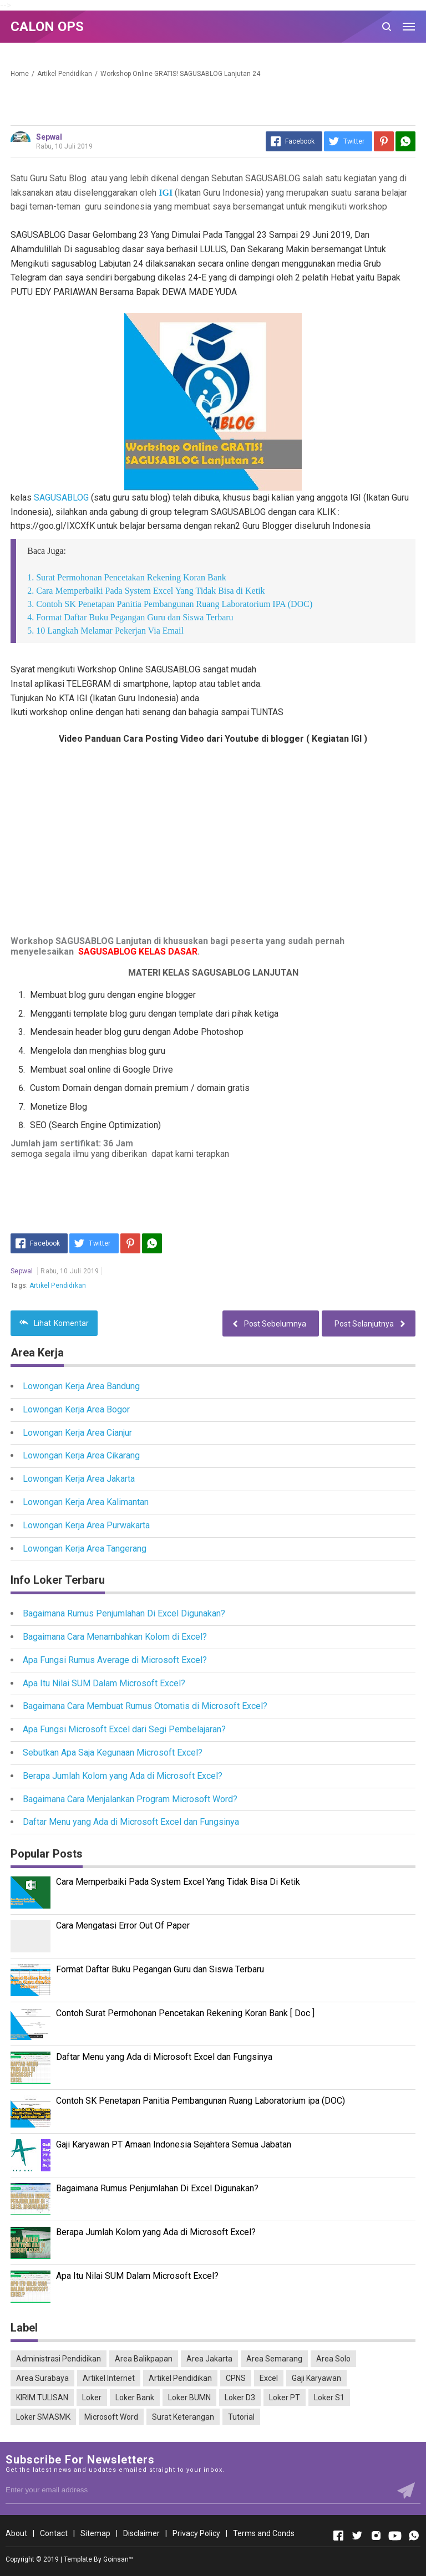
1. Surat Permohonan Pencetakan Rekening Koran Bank (126, 577)
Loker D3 (240, 2397)
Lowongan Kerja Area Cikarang (81, 1455)
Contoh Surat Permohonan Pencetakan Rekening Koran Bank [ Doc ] (185, 2013)
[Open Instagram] (376, 2535)
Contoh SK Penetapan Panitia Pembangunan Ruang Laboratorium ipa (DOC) (200, 2100)
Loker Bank (134, 2397)
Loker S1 (329, 2397)
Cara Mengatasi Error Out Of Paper (123, 1925)
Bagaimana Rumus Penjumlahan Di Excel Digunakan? (124, 1613)
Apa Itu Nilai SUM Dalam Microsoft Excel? (104, 1683)
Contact (54, 2533)
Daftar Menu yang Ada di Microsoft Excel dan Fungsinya (131, 1822)
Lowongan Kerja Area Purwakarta (86, 1525)
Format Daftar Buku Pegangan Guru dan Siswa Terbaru (160, 1969)
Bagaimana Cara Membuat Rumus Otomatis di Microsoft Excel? (145, 1706)
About (16, 2533)
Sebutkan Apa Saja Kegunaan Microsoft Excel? (112, 1752)
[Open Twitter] (357, 2535)
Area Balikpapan (144, 2358)
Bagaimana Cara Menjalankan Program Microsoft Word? (130, 1799)
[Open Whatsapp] (413, 2535)
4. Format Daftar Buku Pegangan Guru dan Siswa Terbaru (130, 617)
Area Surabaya (42, 2378)
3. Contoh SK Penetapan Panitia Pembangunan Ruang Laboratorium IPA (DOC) (169, 604)
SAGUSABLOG (61, 497)
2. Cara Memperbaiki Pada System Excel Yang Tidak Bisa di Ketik (146, 590)
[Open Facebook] (338, 2535)
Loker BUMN (189, 2397)
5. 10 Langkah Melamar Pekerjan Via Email (105, 630)
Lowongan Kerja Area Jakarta (79, 1478)
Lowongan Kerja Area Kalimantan (86, 1502)
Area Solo (333, 2358)
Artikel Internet (109, 2378)
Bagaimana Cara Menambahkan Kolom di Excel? (115, 1636)
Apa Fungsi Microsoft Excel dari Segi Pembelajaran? (124, 1729)
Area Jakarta (209, 2358)
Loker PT (284, 2397)
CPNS (236, 2378)
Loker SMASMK (43, 2416)
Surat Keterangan (183, 2416)
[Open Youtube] (395, 2535)
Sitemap (95, 2533)
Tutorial (241, 2416)
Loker (92, 2397)
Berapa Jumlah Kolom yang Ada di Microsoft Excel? (122, 1776)
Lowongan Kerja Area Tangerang (84, 1548)
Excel (269, 2378)
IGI (167, 192)
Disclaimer (141, 2533)
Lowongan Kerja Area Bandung (81, 1386)
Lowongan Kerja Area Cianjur (77, 1432)
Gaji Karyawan (316, 2378)
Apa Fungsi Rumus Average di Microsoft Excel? (115, 1660)
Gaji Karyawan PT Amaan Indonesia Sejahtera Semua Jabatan (173, 2144)
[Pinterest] (384, 141)
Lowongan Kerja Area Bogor (76, 1409)
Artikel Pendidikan (57, 1285)
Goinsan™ (118, 2559)
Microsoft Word (111, 2416)
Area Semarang (274, 2358)
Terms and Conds (264, 2533)
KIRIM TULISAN (42, 2397)
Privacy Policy (196, 2533)
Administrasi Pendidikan (58, 2358)
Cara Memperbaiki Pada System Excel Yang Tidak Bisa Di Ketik (178, 1881)
